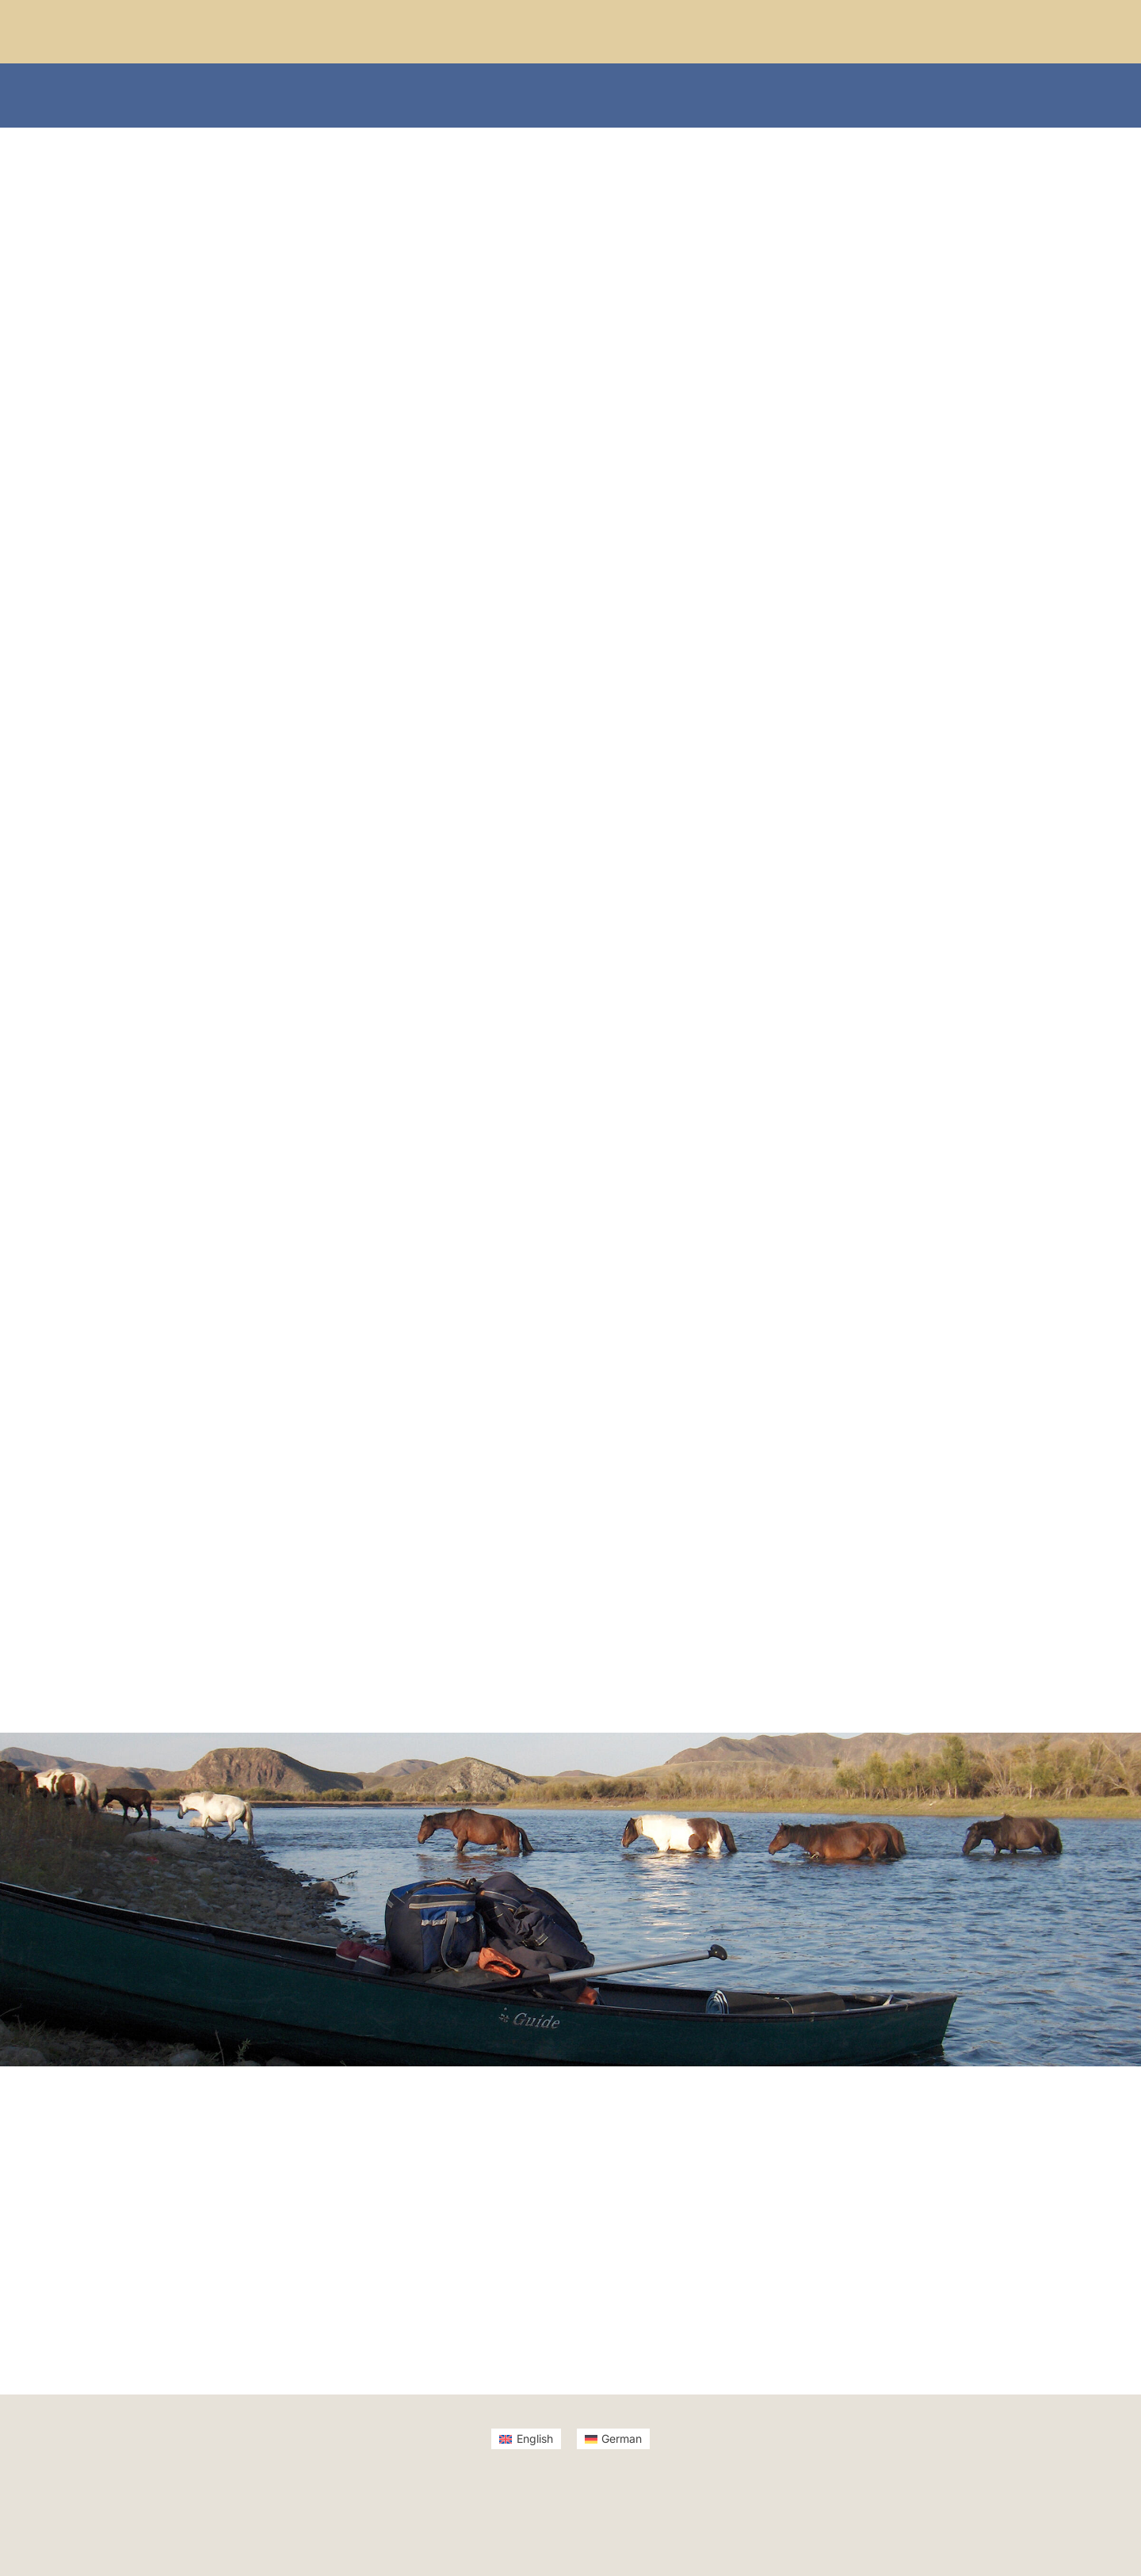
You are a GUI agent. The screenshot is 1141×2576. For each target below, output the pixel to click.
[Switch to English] (526, 2439)
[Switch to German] (614, 2439)
